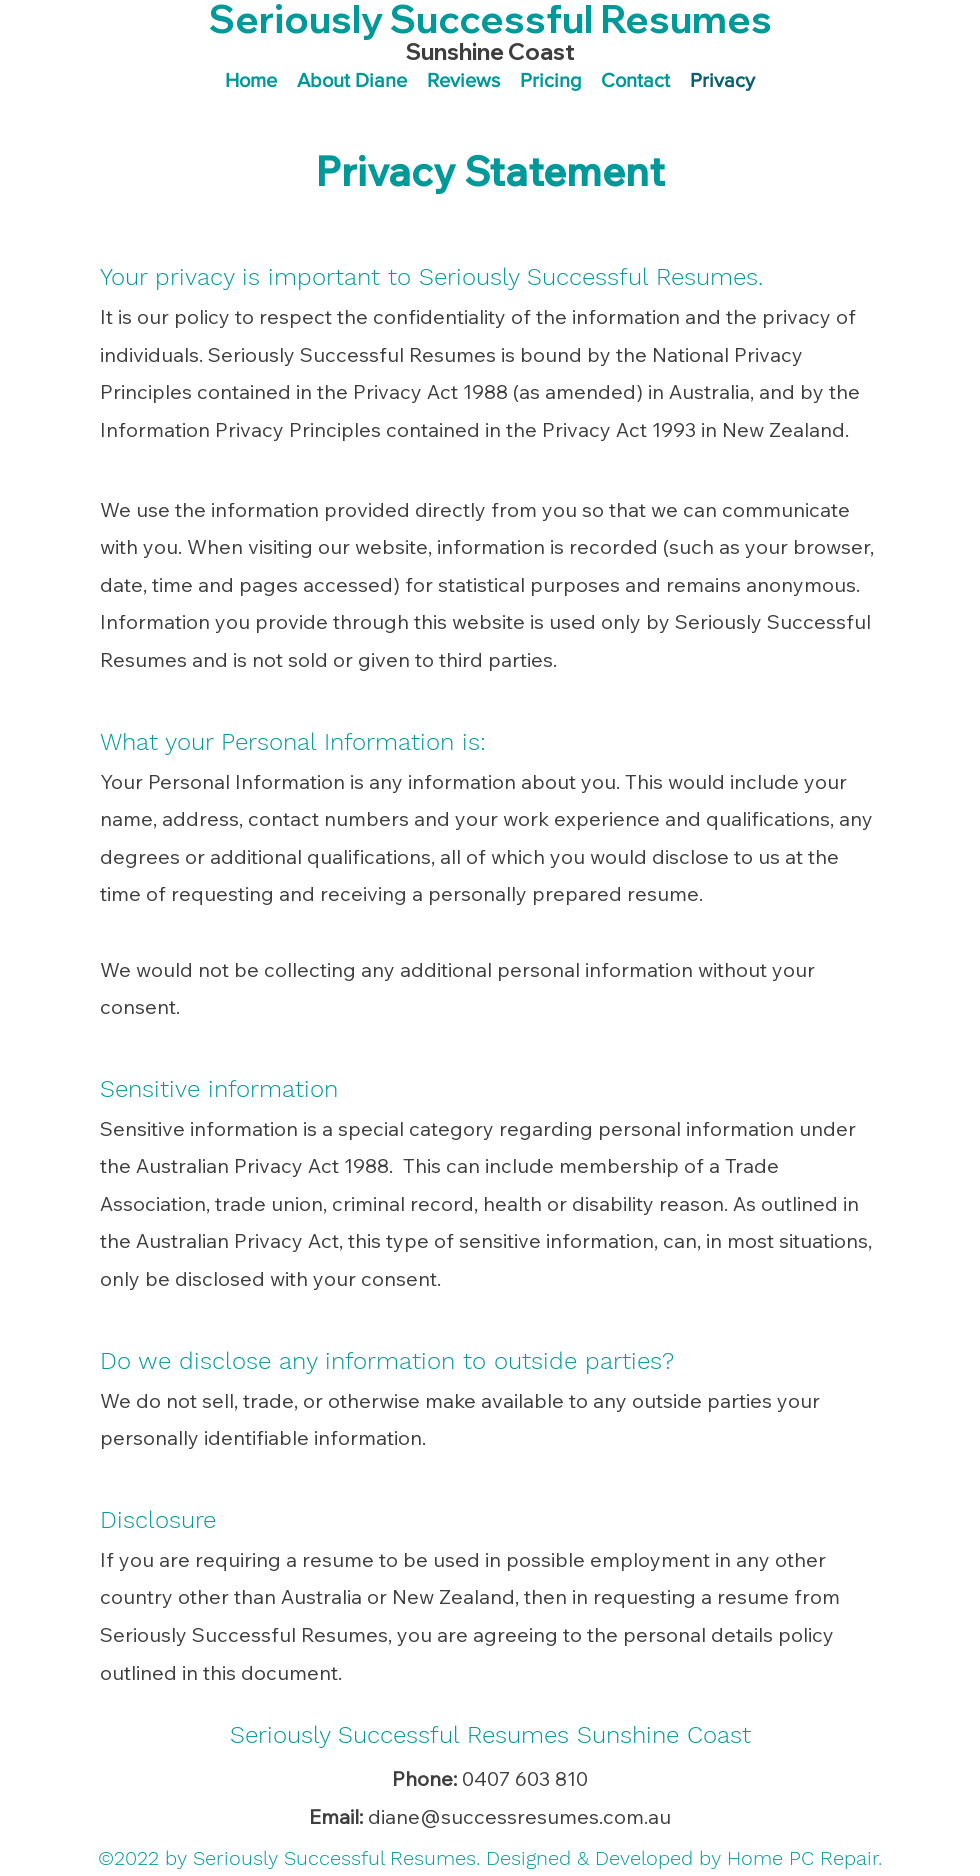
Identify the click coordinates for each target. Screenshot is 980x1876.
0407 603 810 (525, 1778)
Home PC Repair (802, 1858)
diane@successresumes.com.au (519, 1816)
